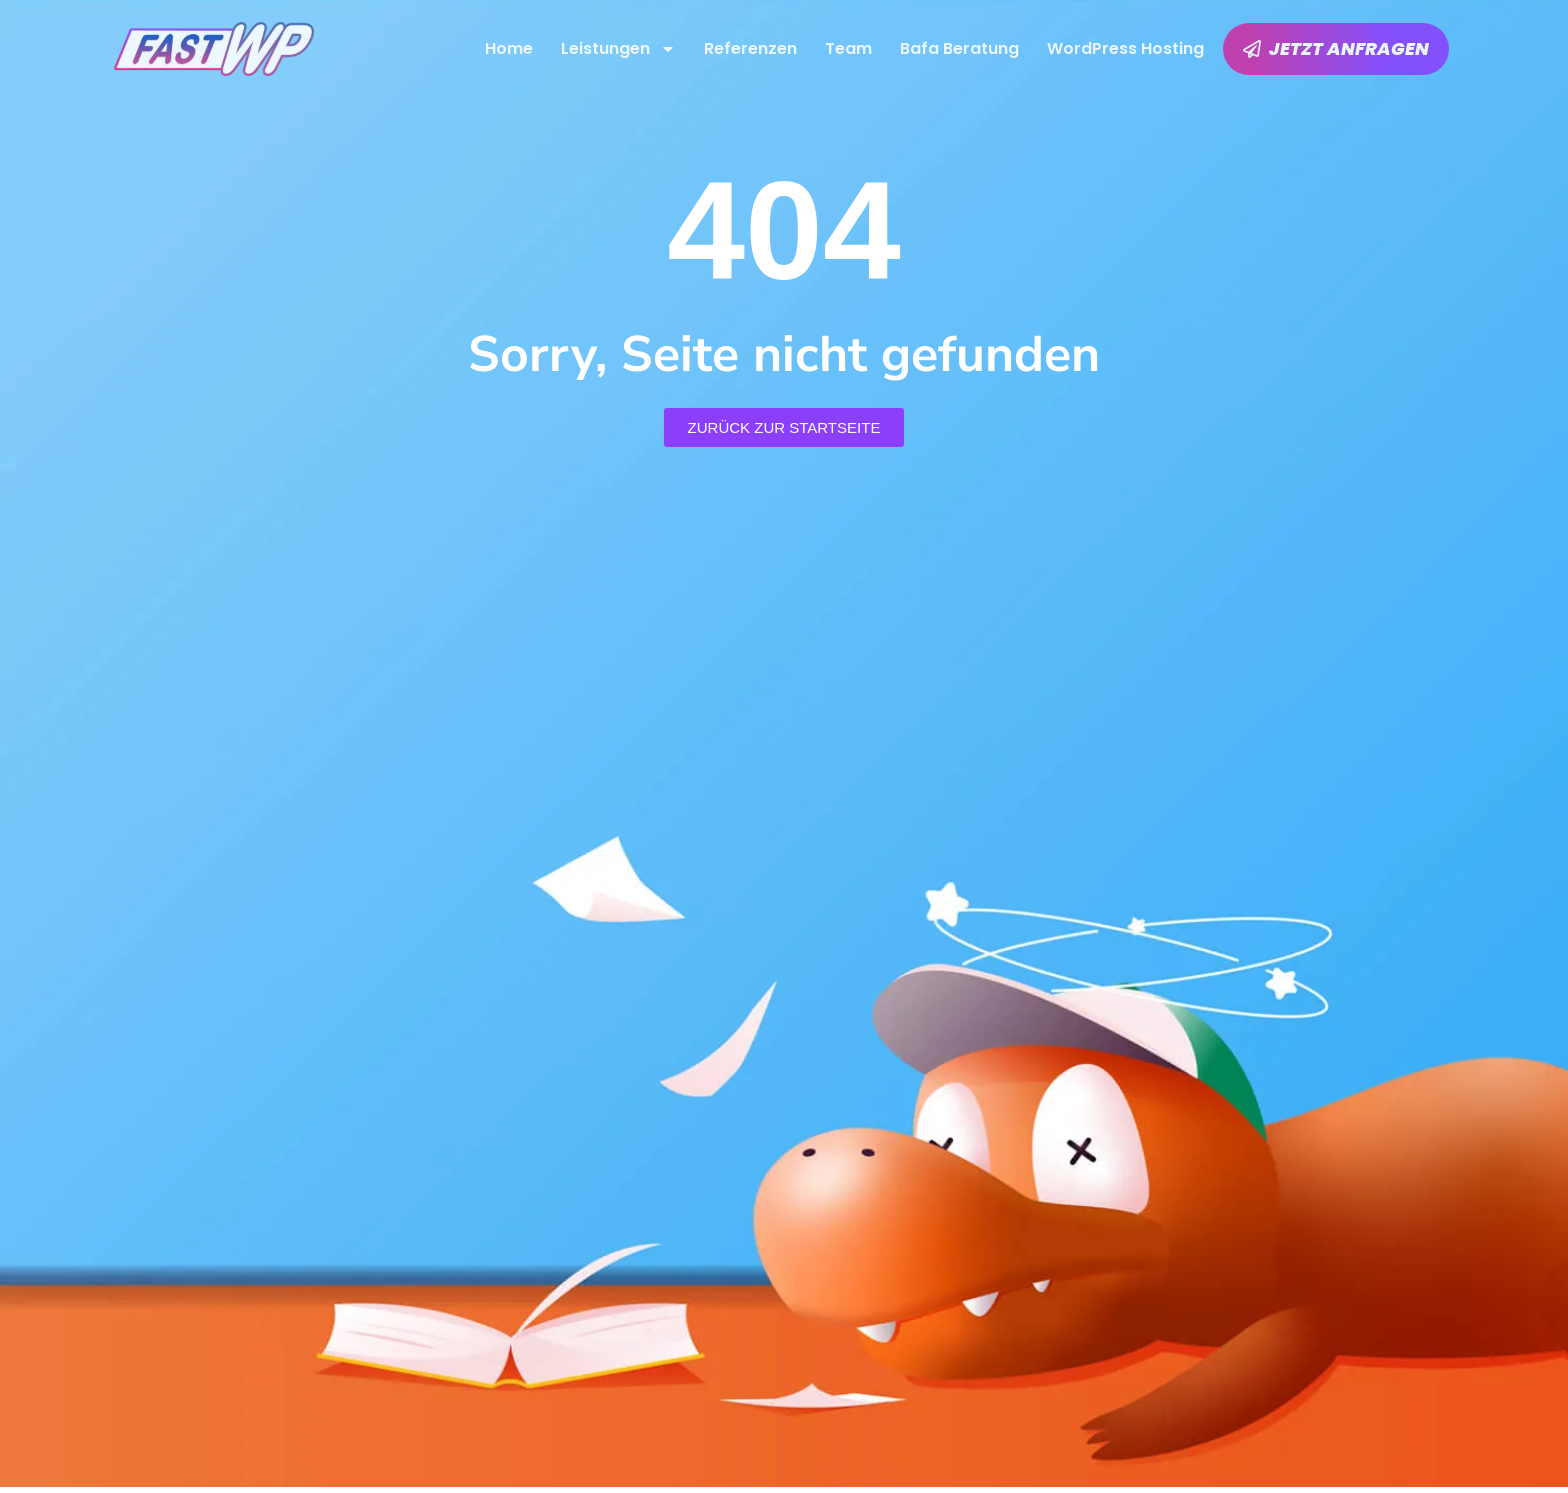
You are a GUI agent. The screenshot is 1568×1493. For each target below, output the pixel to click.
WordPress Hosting (1125, 48)
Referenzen (750, 48)
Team (848, 48)
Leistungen (618, 49)
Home (509, 48)
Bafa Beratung (959, 48)
